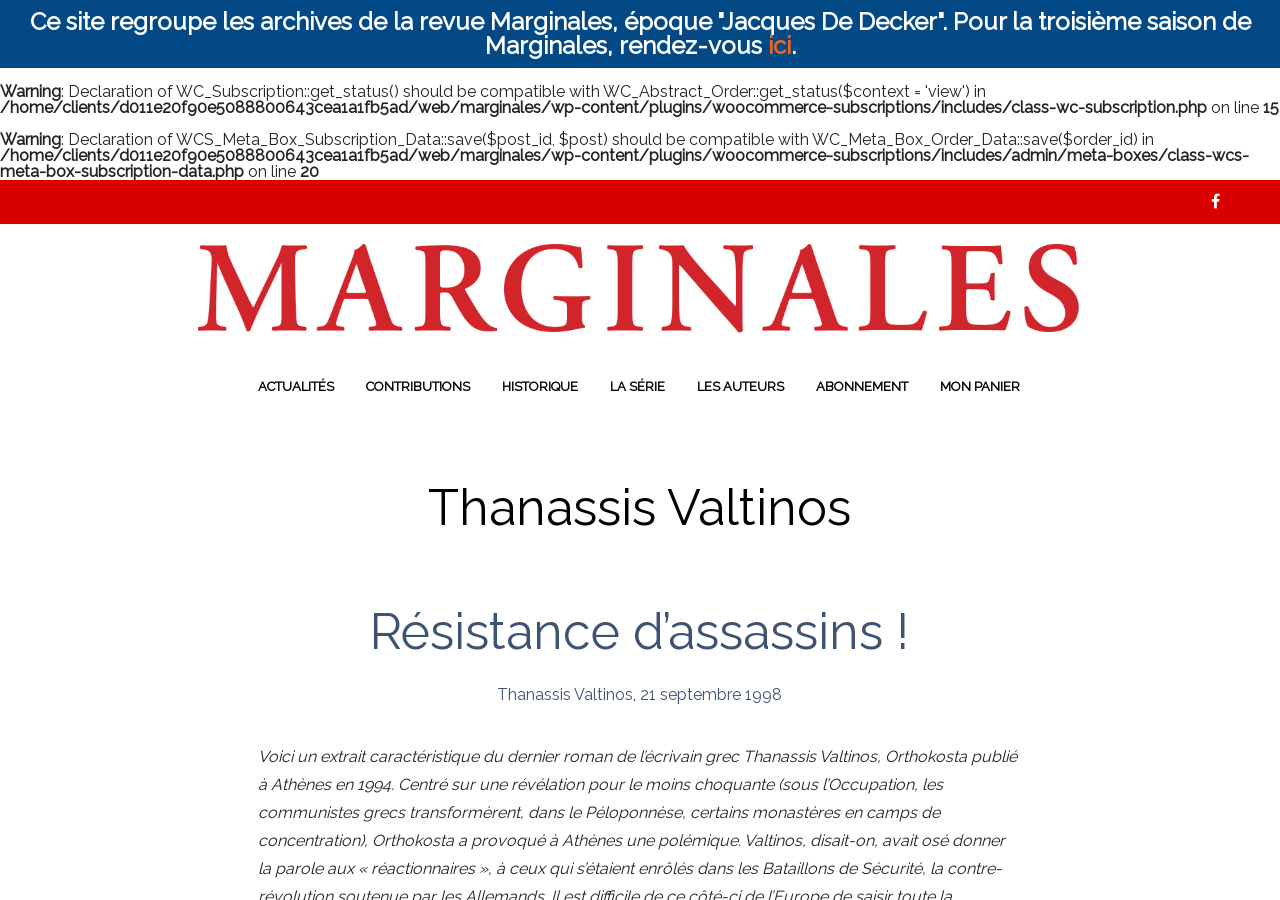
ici (779, 45)
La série (637, 386)
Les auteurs (740, 386)
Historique (540, 386)
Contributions (418, 386)
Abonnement (862, 386)
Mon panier (980, 386)
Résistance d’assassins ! (639, 631)
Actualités (296, 386)
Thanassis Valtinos (565, 694)
